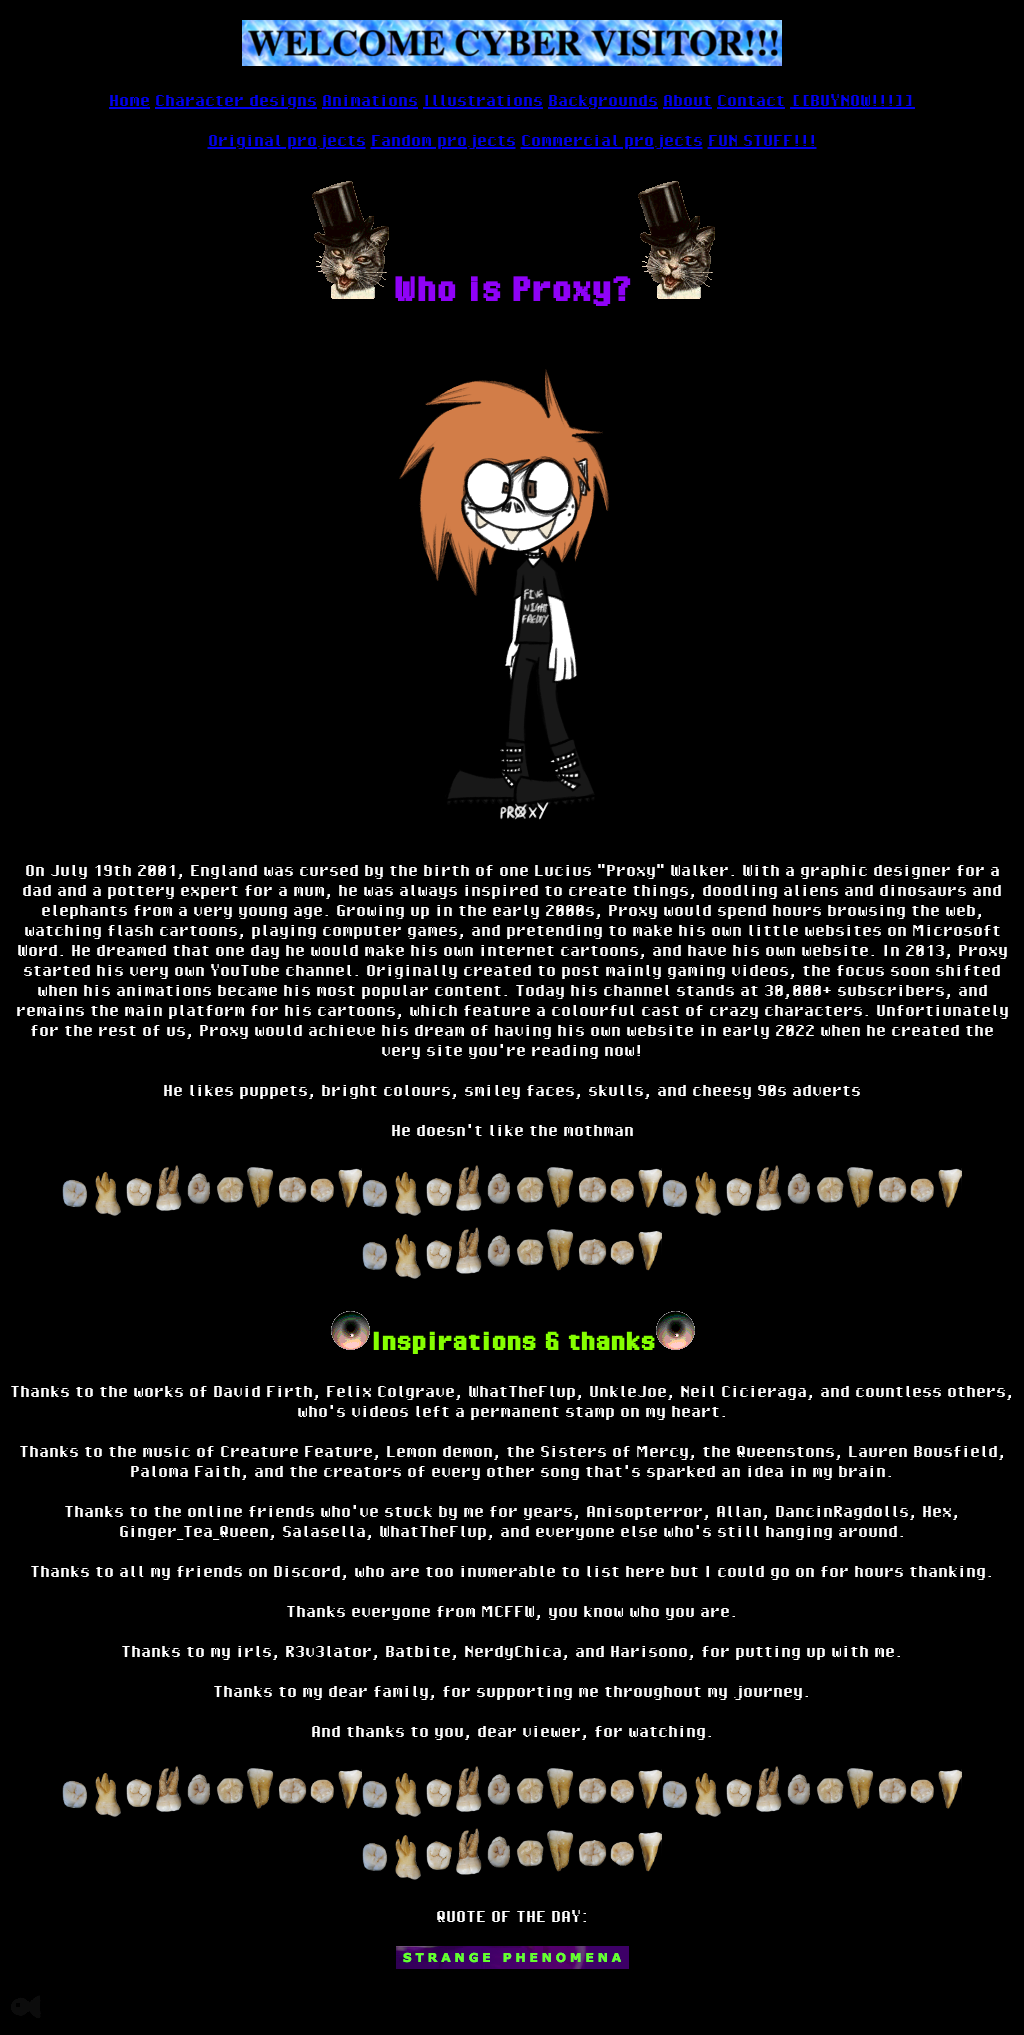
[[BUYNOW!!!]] (852, 100)
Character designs (236, 100)
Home (129, 100)
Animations (370, 100)
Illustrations (483, 100)
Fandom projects (443, 140)
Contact (751, 100)
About (687, 100)
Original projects (287, 140)
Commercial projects (612, 140)
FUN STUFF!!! (762, 140)
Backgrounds (603, 100)
